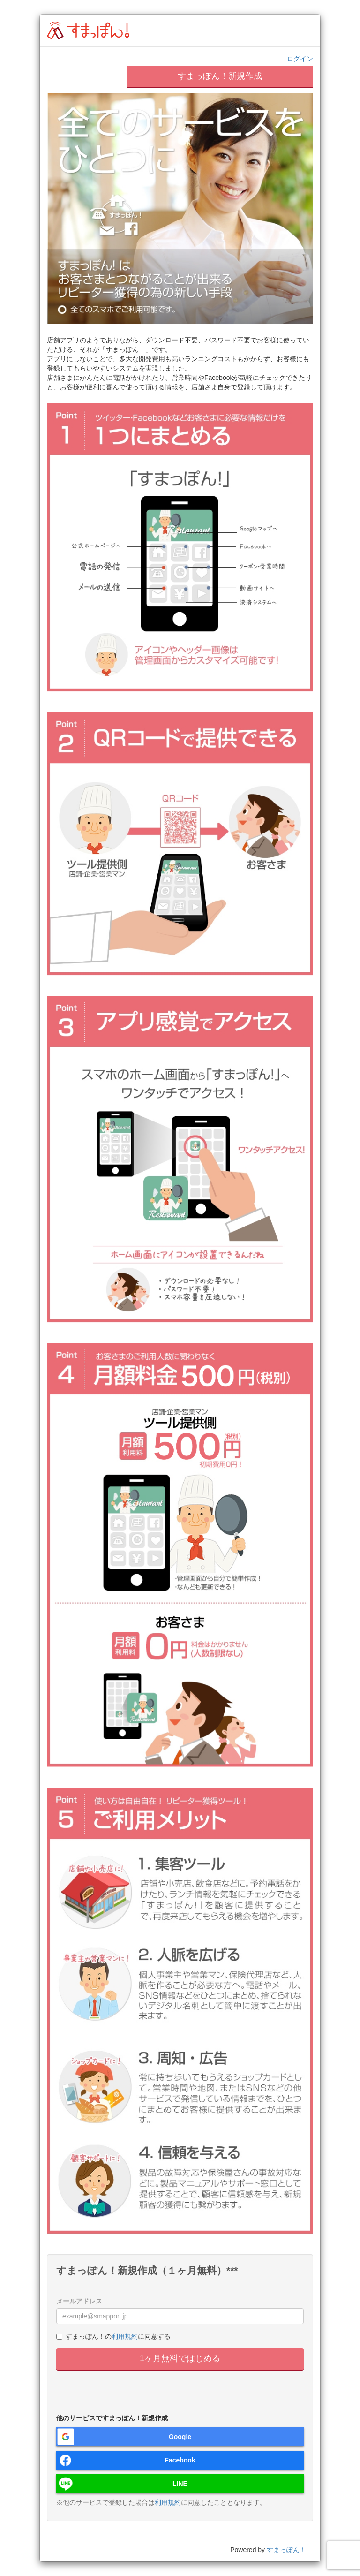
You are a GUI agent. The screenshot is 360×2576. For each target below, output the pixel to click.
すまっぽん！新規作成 (220, 76)
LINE (180, 2483)
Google (180, 2436)
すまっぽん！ (286, 2549)
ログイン (300, 58)
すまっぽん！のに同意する (113, 2336)
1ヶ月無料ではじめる (180, 2358)
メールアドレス (79, 2301)
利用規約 (125, 2336)
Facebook (180, 2460)
